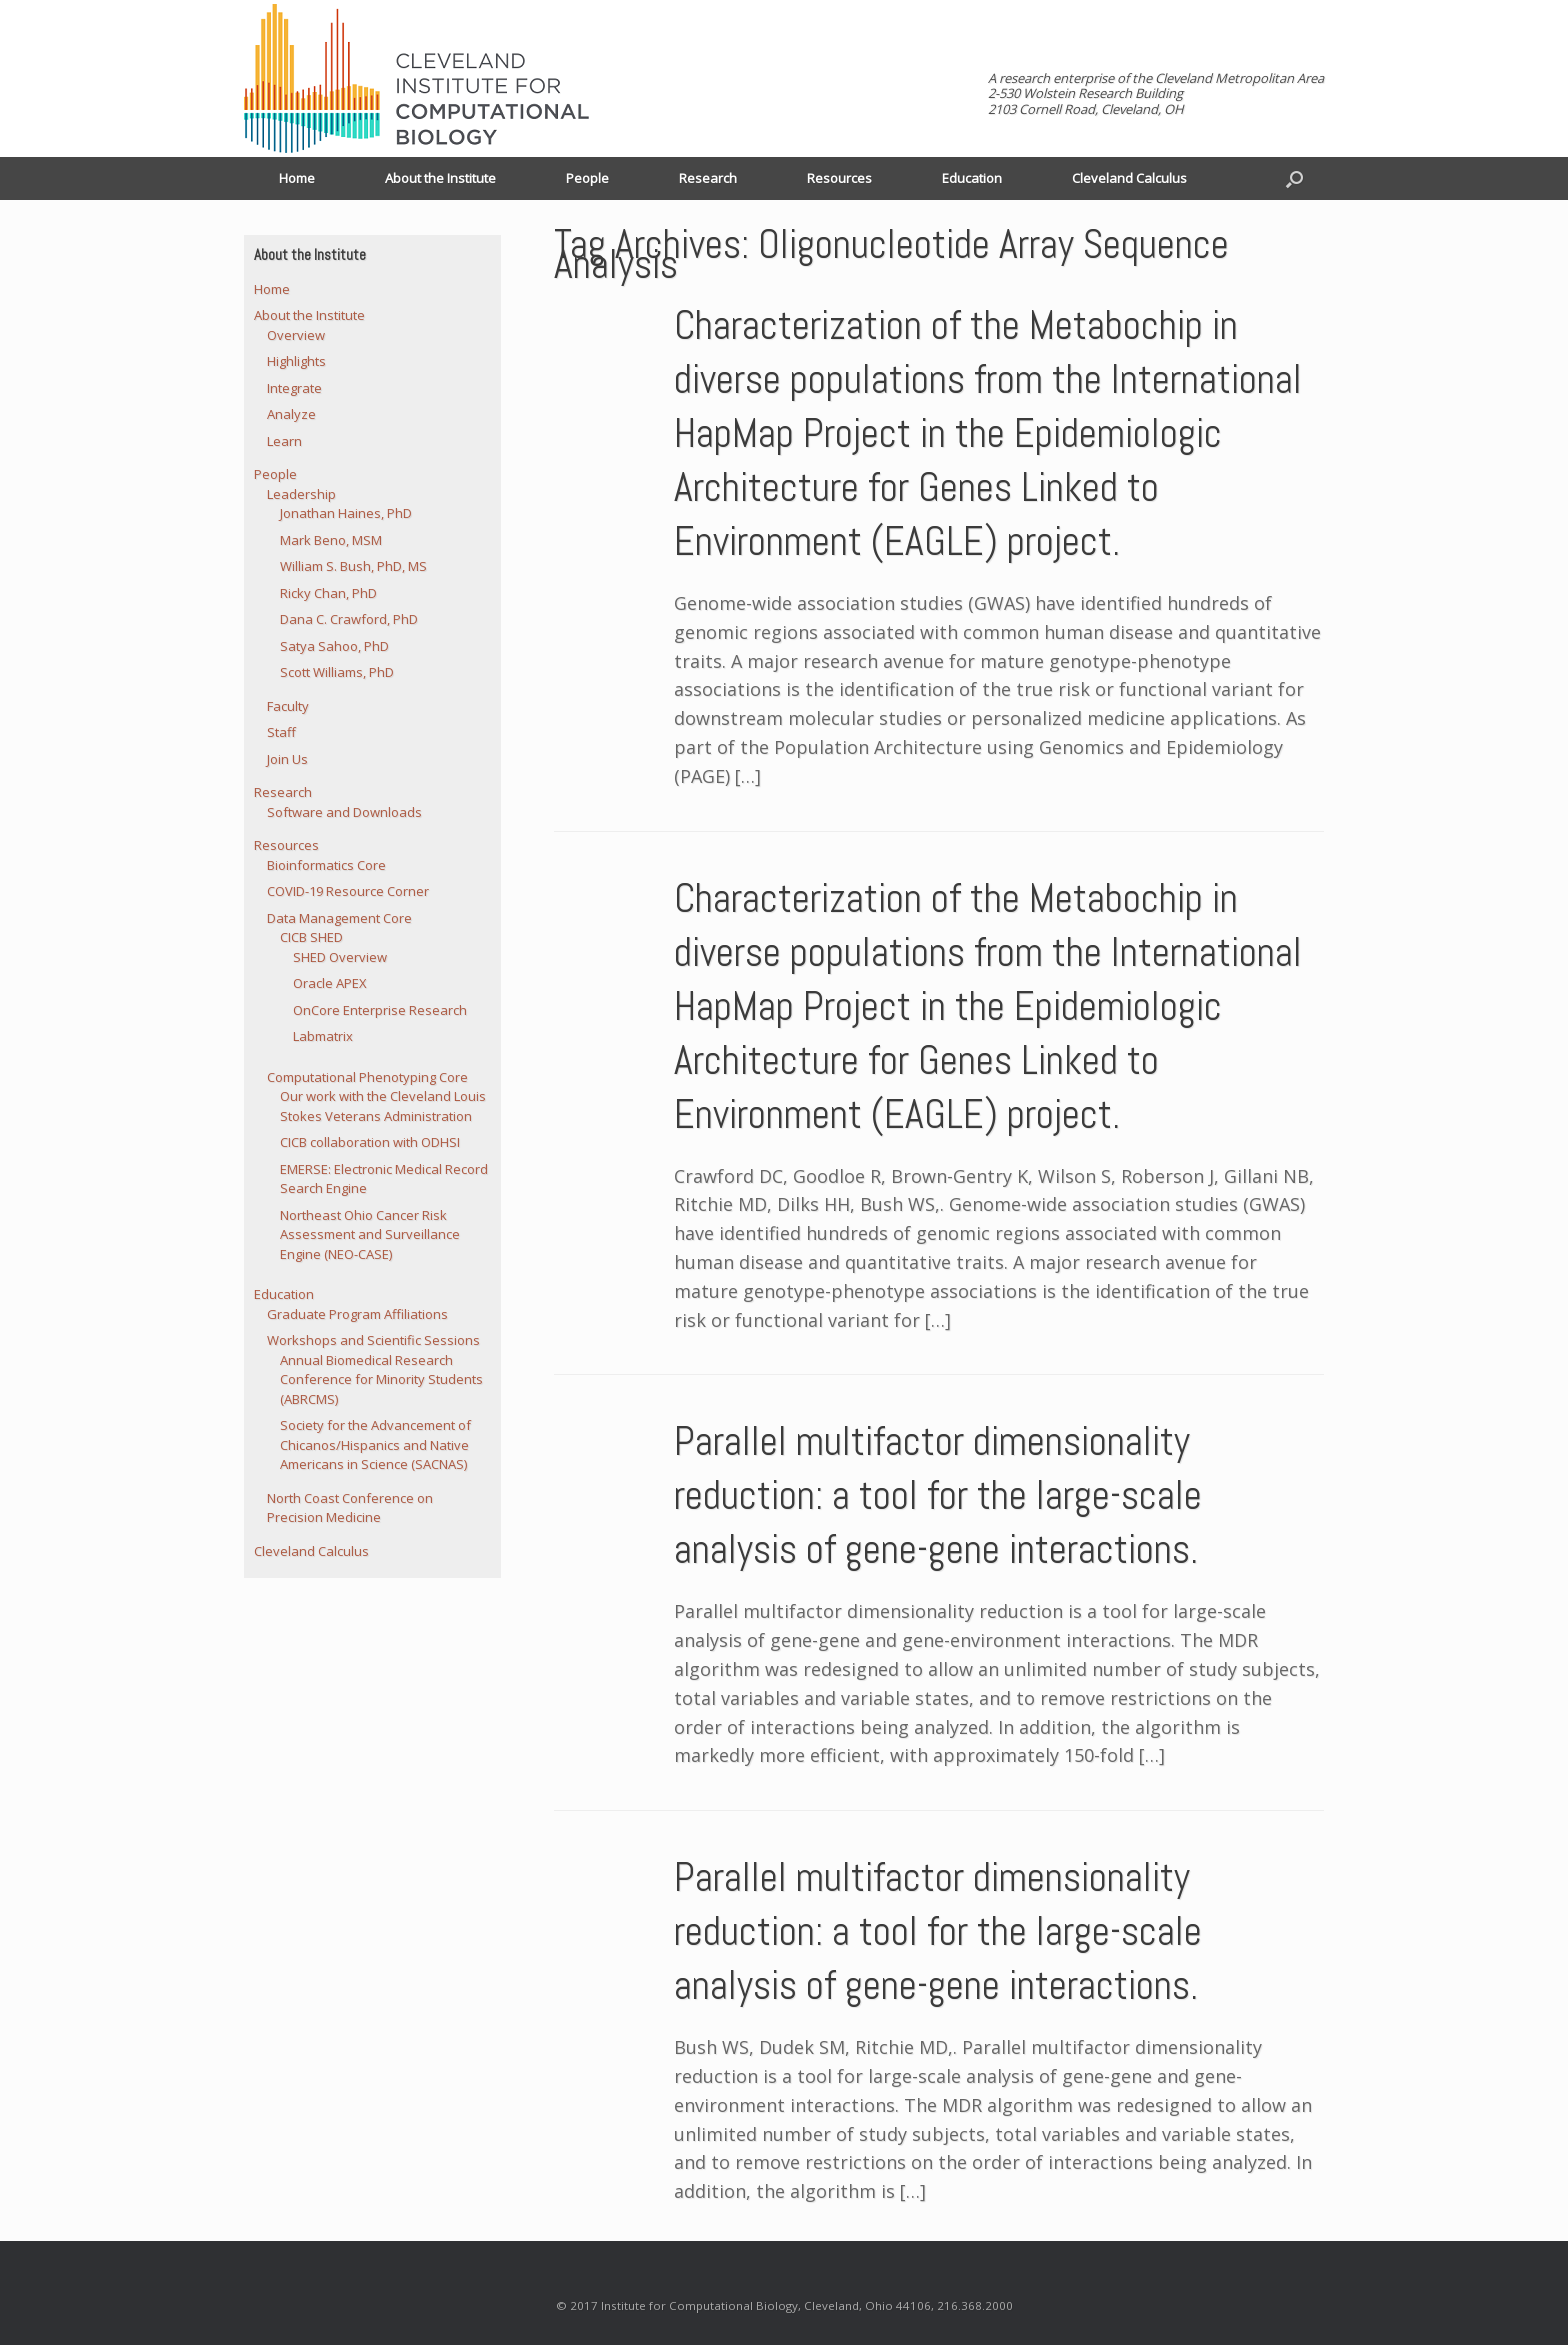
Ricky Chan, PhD (328, 593)
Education (972, 178)
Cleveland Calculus (1129, 178)
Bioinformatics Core (326, 865)
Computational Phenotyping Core (367, 1077)
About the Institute (440, 178)
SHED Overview (340, 957)
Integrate (294, 388)
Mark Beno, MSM (331, 540)
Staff (281, 732)
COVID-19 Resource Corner (348, 891)
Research (708, 178)
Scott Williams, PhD (337, 672)
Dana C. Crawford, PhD (349, 619)
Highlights (296, 361)
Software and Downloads (344, 812)
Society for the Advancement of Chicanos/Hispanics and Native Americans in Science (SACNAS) (375, 1444)
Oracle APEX (330, 983)
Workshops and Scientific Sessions (373, 1340)
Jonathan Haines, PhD (346, 513)
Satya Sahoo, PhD (334, 646)
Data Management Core (339, 918)
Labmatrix (323, 1036)
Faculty (288, 706)
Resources (839, 178)
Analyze (291, 414)
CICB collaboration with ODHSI (370, 1142)
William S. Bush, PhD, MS (353, 566)
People (587, 178)
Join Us (287, 759)
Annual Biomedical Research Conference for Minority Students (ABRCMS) (381, 1379)
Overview (296, 335)
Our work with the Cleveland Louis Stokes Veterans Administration (383, 1106)
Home (297, 178)
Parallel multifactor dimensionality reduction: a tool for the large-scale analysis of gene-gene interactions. (938, 1495)
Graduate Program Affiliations (357, 1314)
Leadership (301, 494)
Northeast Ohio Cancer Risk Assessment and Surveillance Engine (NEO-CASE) (370, 1234)
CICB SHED (311, 937)
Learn (284, 441)
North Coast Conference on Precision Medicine (350, 1508)
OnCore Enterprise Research (380, 1010)
